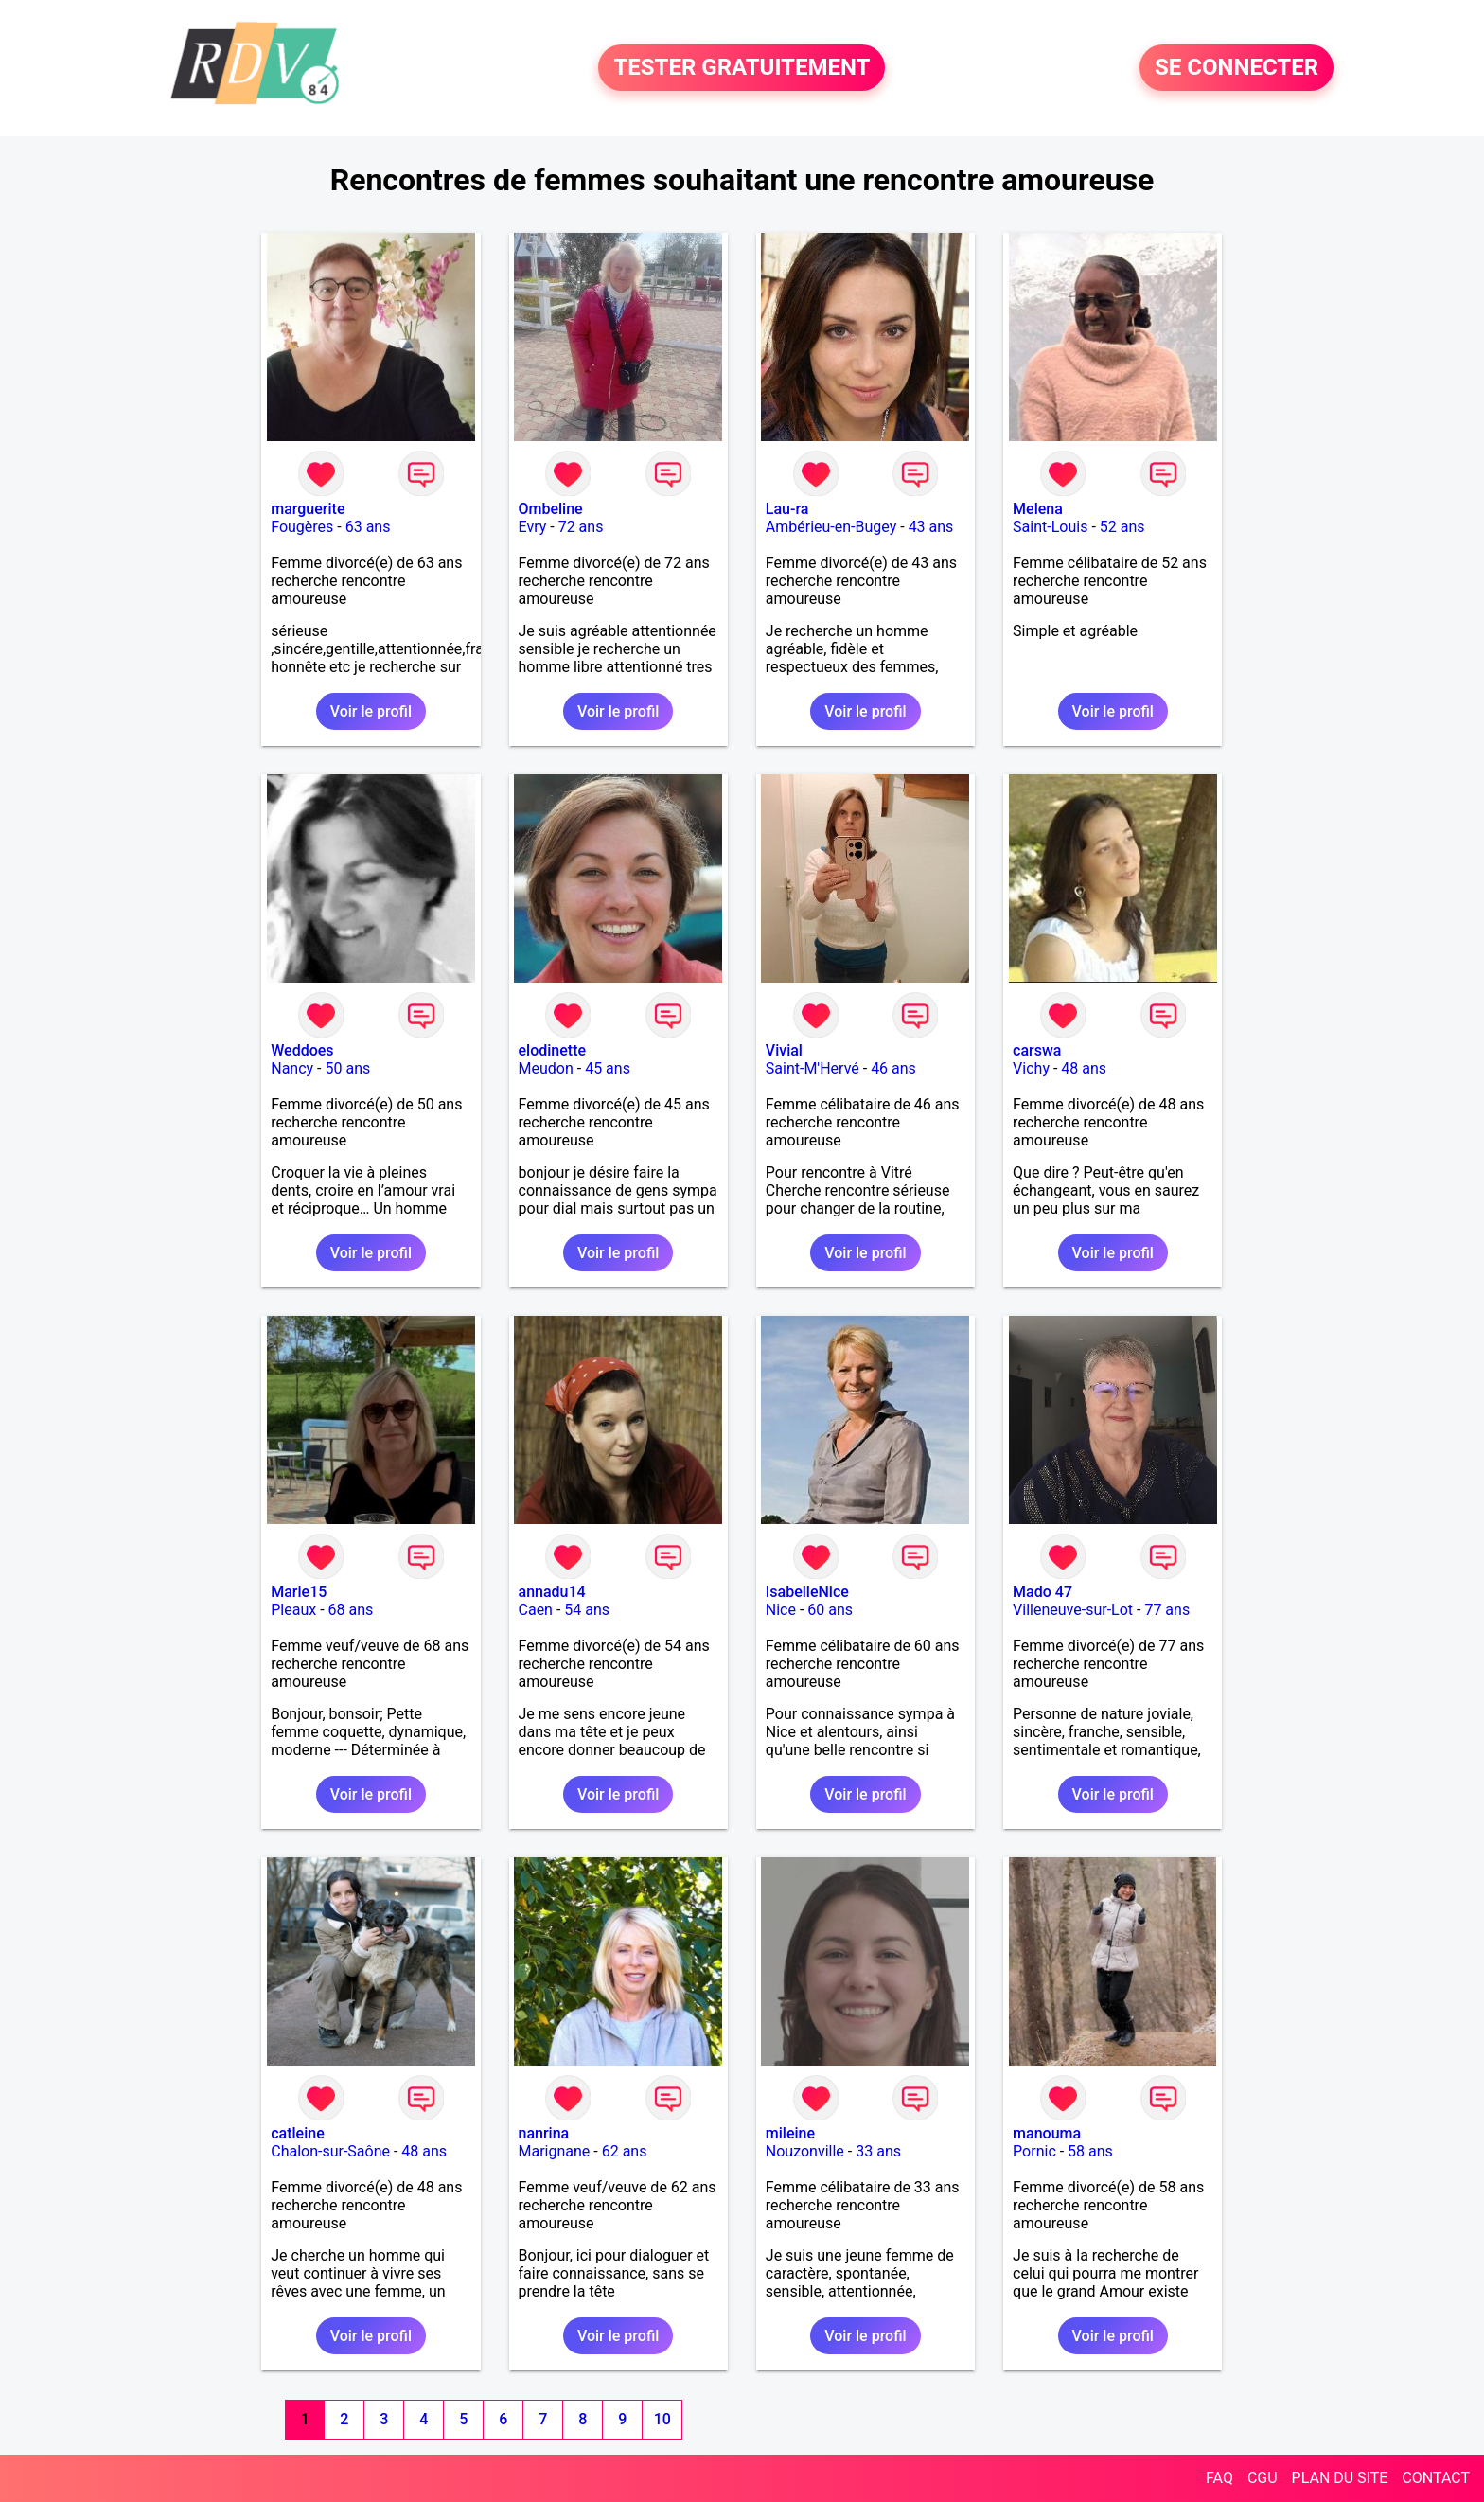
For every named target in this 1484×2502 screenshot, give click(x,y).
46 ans (893, 1068)
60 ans (830, 1610)
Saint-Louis (1050, 527)
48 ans (1083, 1068)
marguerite (307, 509)
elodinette (553, 1050)
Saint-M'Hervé (812, 1068)
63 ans (368, 527)
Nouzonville (805, 2151)
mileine (790, 2133)
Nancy (292, 1068)
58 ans (1090, 2151)
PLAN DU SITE (1340, 2478)
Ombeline (551, 509)
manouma (1047, 2133)
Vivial (784, 1050)
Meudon (546, 1068)
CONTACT (1436, 2478)
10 (662, 2419)
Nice (781, 1610)
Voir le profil (371, 711)
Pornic (1034, 2151)
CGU (1262, 2478)
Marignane (555, 2151)
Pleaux (293, 1610)
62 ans (624, 2151)
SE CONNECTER (1236, 68)
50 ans (347, 1068)
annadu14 (552, 1592)
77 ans (1167, 1610)
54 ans (587, 1610)
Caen (536, 1610)
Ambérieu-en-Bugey (831, 527)
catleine (298, 2133)
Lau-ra (787, 509)
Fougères (302, 527)
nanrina (544, 2133)
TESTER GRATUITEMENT (741, 68)
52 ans (1122, 527)
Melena (1038, 509)
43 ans (931, 527)
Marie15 (299, 1592)
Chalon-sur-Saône (330, 2151)
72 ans (581, 527)
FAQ (1219, 2478)
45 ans (607, 1068)
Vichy (1031, 1068)
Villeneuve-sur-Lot (1073, 1610)
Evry (533, 527)
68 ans (351, 1610)
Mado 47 (1042, 1592)
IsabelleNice (807, 1592)
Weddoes (302, 1050)
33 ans (878, 2151)
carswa (1037, 1050)
